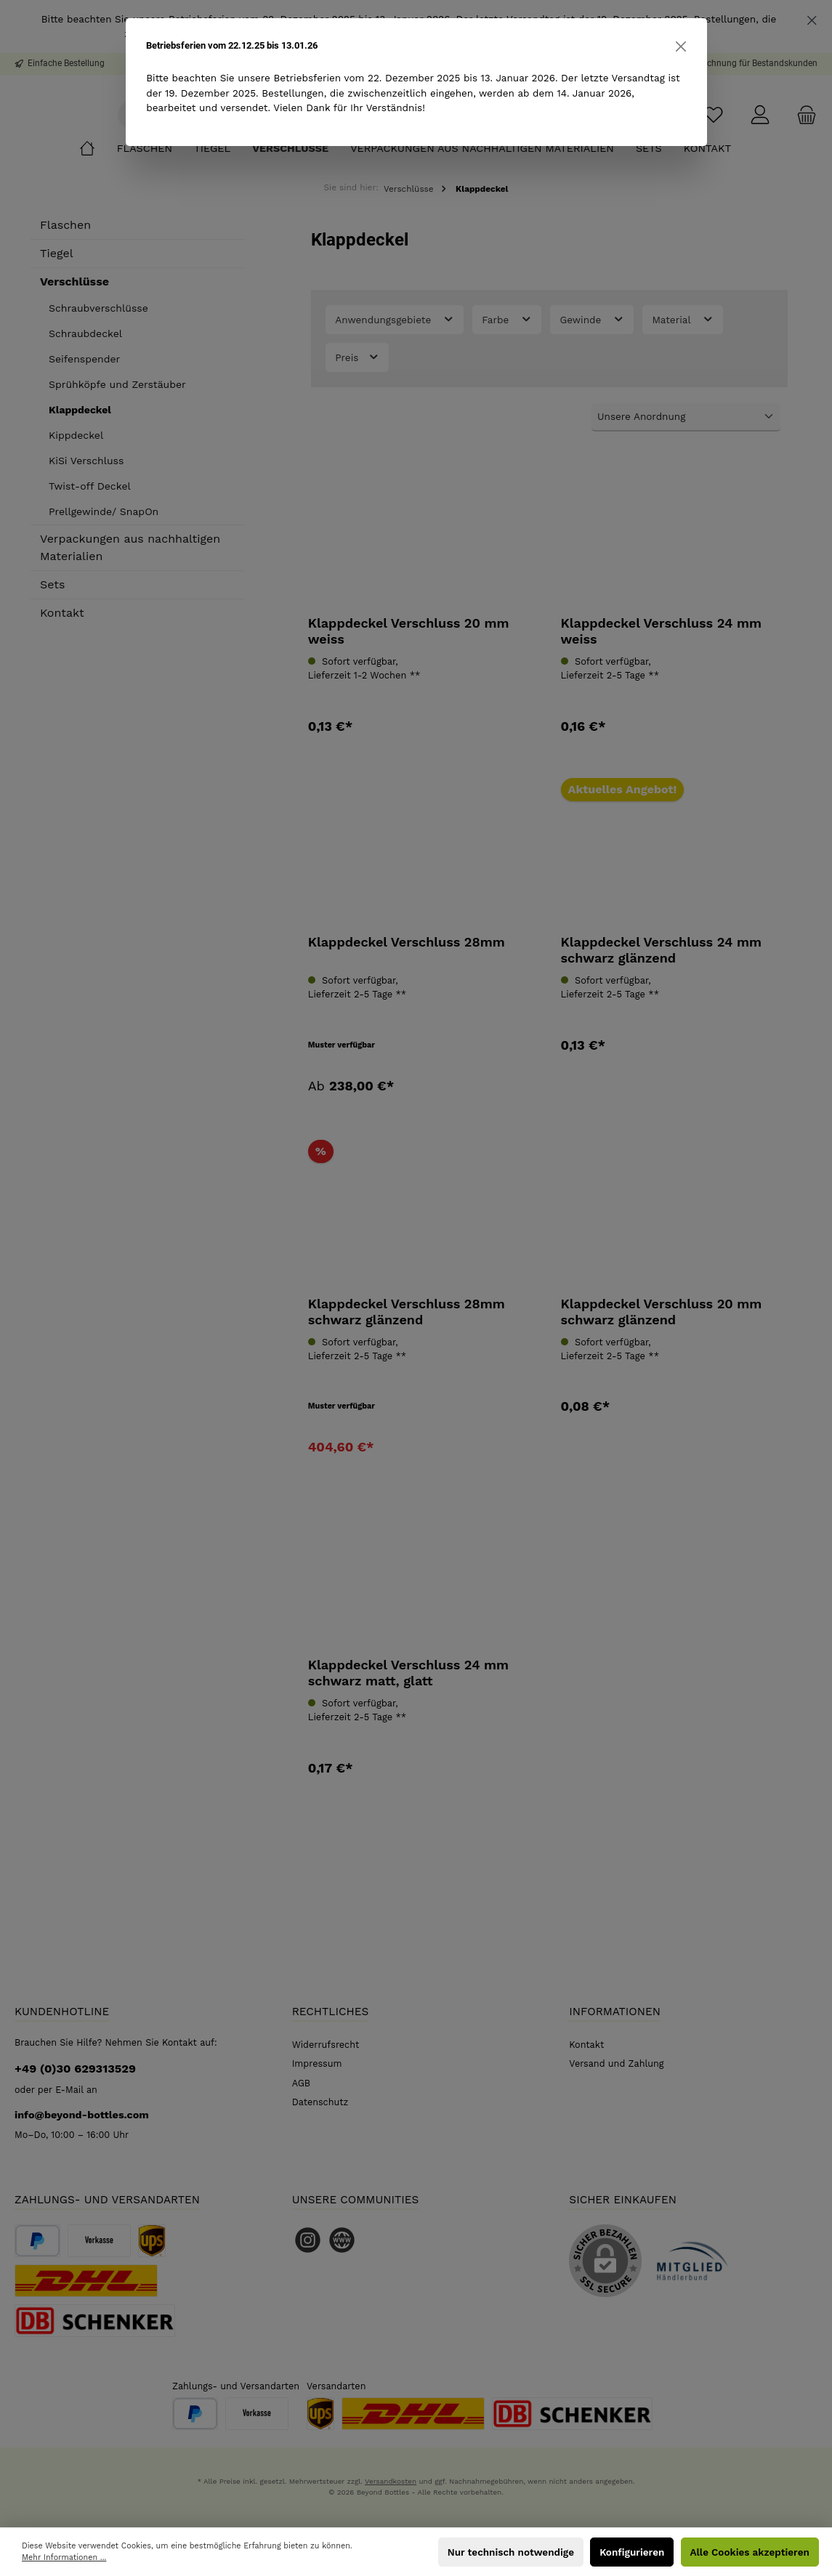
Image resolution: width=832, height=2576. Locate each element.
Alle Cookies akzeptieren (749, 2552)
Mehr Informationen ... (64, 2557)
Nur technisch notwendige (511, 2552)
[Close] (681, 46)
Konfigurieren (631, 2552)
